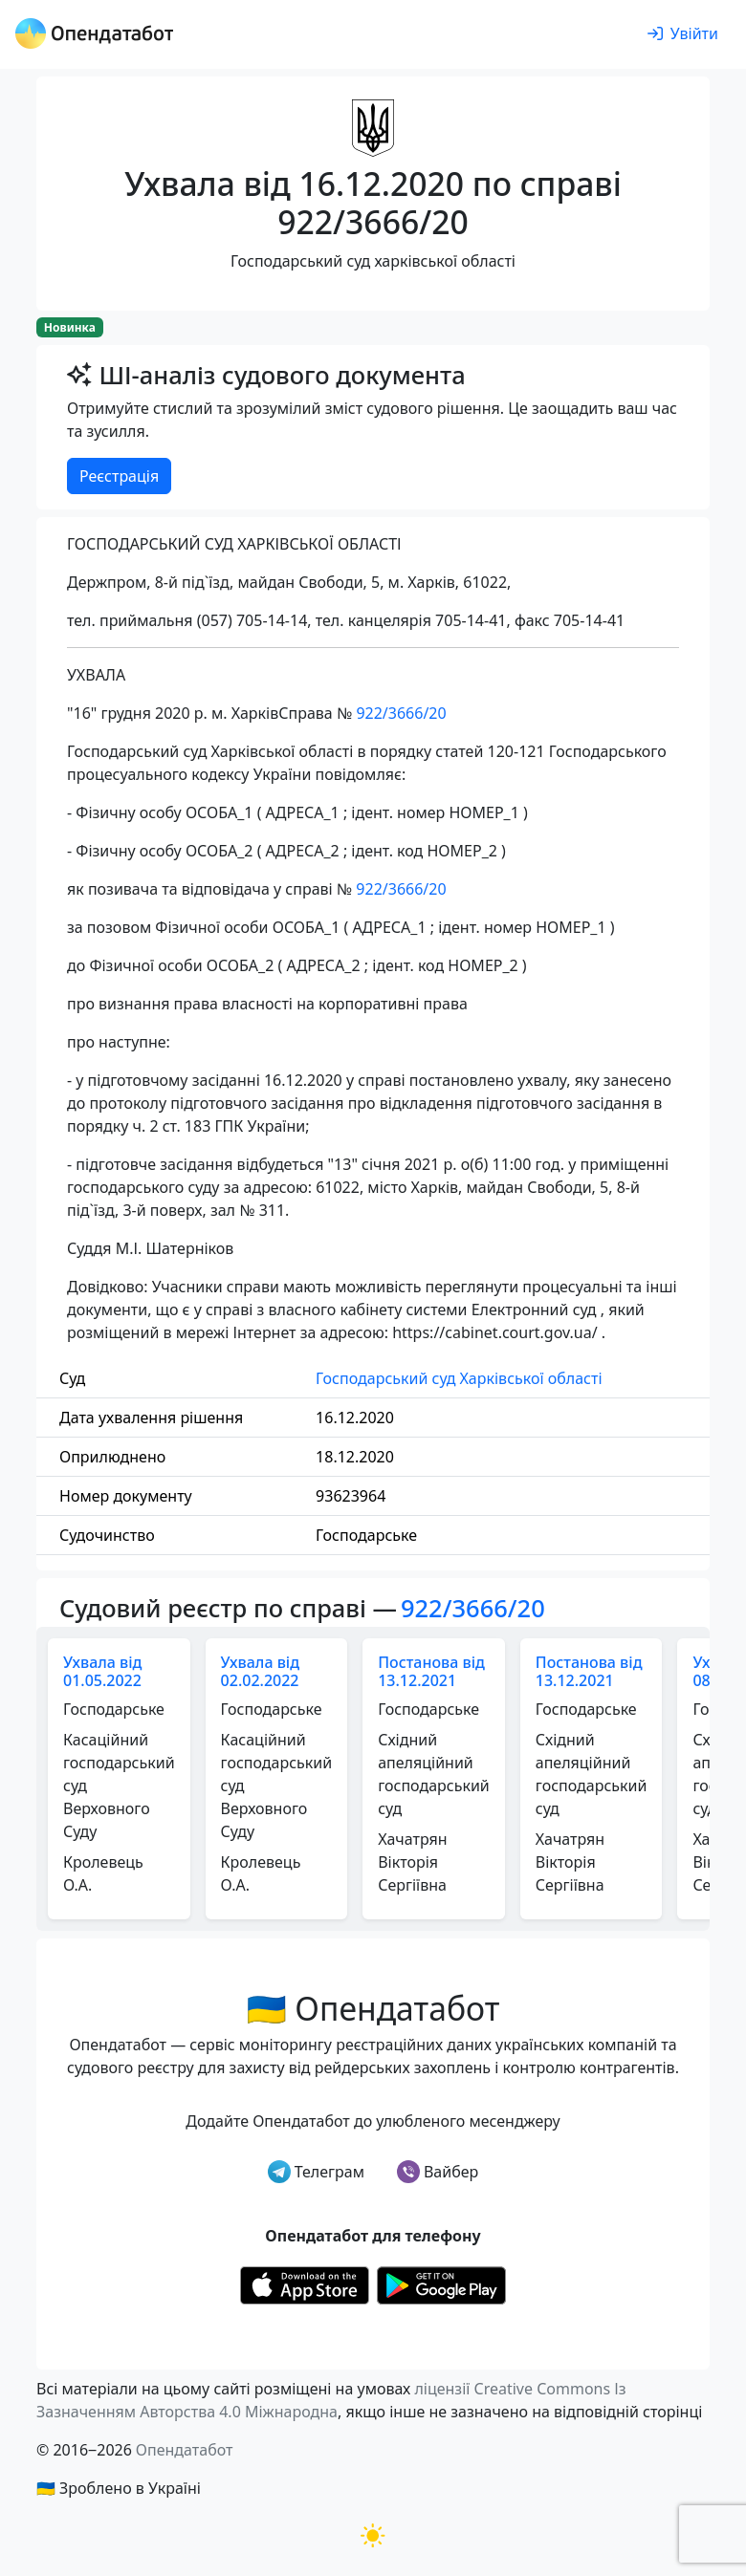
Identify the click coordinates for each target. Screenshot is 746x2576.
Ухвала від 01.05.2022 (102, 1671)
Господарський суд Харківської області (459, 1378)
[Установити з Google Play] (441, 2283)
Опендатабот (184, 2449)
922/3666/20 (401, 713)
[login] (683, 34)
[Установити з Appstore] (304, 2283)
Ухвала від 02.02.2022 (260, 1671)
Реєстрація (119, 476)
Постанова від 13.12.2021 (431, 1671)
